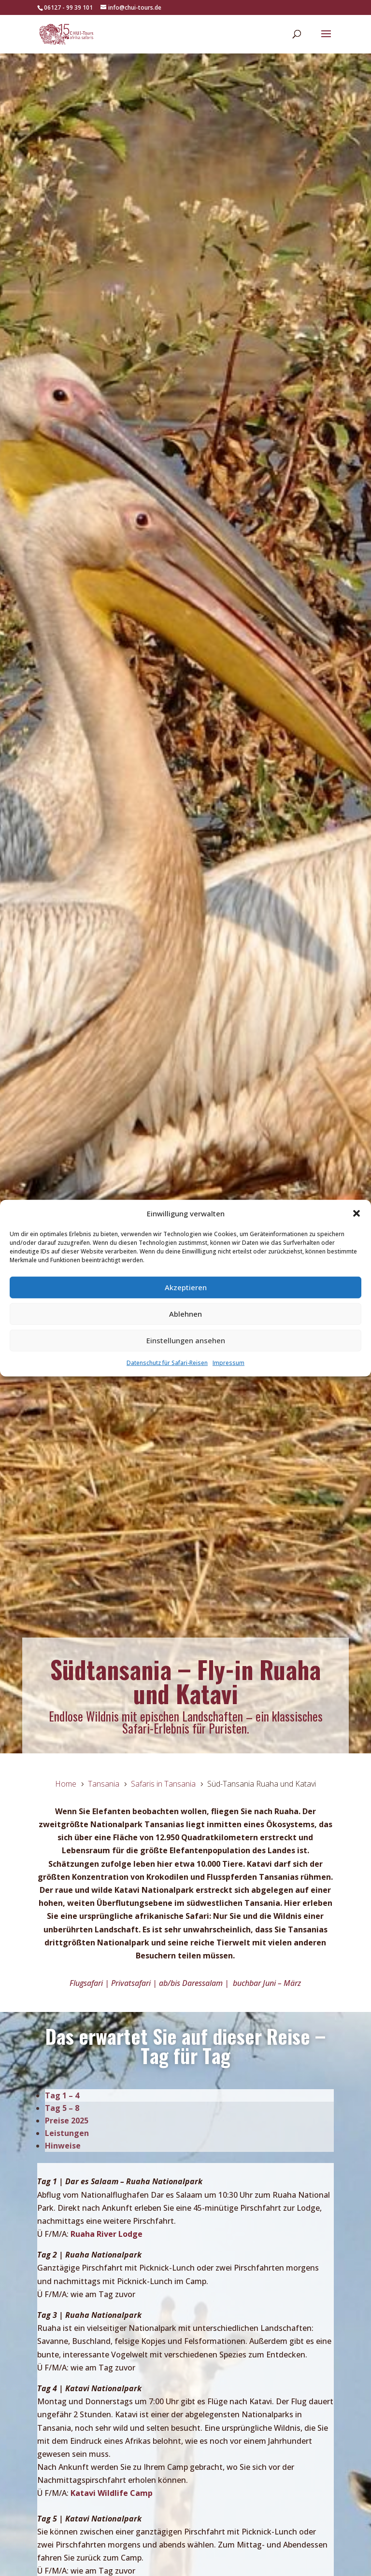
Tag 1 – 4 (62, 2095)
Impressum (228, 1363)
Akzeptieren (186, 1287)
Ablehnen (185, 1314)
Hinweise (63, 2145)
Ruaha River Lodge (107, 2234)
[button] (356, 1213)
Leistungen (67, 2133)
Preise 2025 (66, 2120)
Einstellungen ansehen (185, 1340)
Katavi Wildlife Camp (112, 2493)
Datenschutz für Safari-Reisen (167, 1363)
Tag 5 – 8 (62, 2108)
